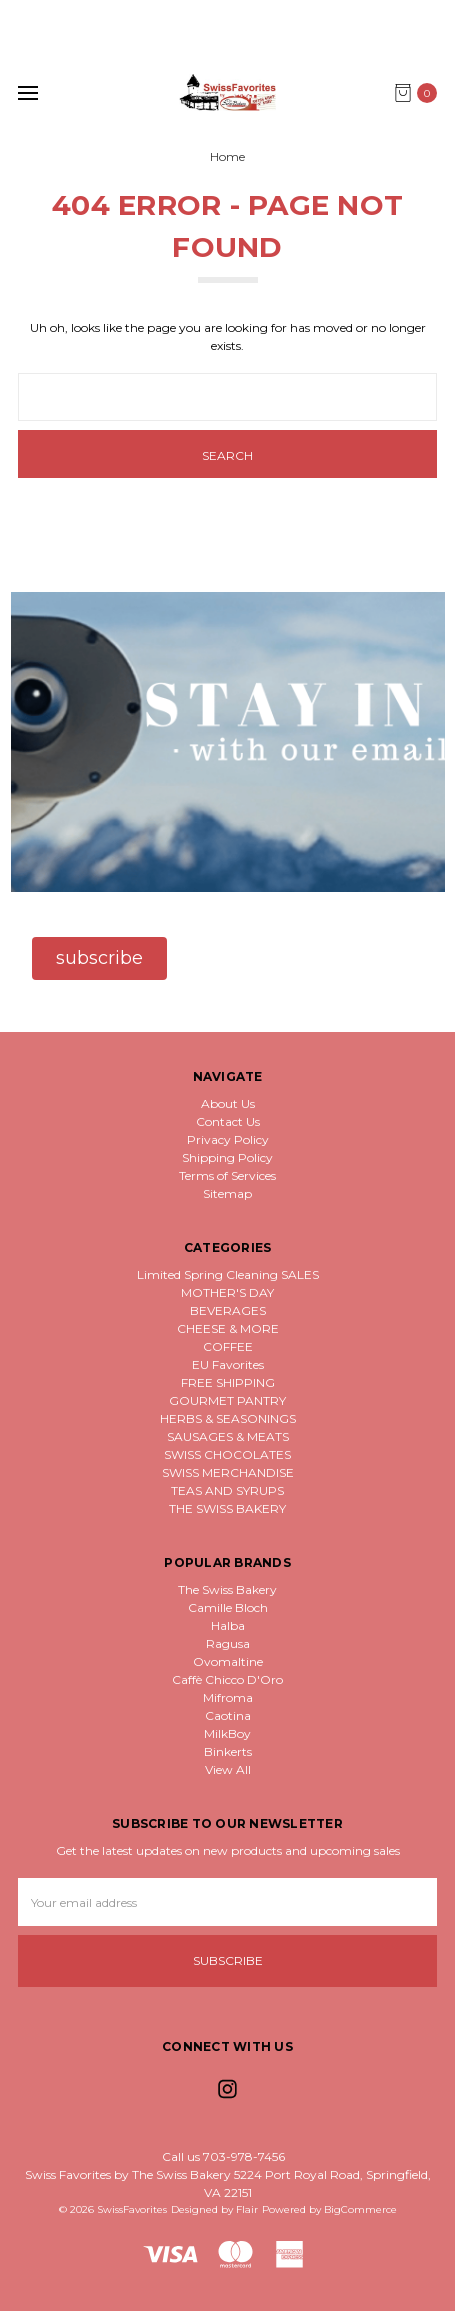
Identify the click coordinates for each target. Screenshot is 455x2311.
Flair (247, 2209)
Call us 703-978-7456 (223, 2156)
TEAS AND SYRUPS (227, 1490)
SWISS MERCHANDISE (228, 1472)
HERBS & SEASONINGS (228, 1418)
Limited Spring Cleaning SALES (228, 1274)
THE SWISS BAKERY (227, 1508)
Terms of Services (227, 1175)
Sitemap (227, 1193)
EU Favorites (228, 1364)
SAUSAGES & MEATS (228, 1436)
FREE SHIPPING (228, 1382)
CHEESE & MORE (228, 1328)
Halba (228, 1625)
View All (228, 1769)
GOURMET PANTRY (227, 1400)
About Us (228, 1103)
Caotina (228, 1715)
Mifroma (228, 1697)
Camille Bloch (228, 1607)
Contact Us (228, 1121)
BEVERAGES (228, 1310)
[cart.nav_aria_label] (420, 93)
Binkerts (228, 1751)
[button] (99, 958)
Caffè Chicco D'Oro (227, 1679)
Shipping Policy (227, 1157)
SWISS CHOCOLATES (227, 1454)
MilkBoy (227, 1733)
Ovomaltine (228, 1661)
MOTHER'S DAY (227, 1292)
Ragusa (228, 1643)
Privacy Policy (228, 1139)
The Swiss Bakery (227, 1589)
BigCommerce (360, 2209)
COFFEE (228, 1346)
